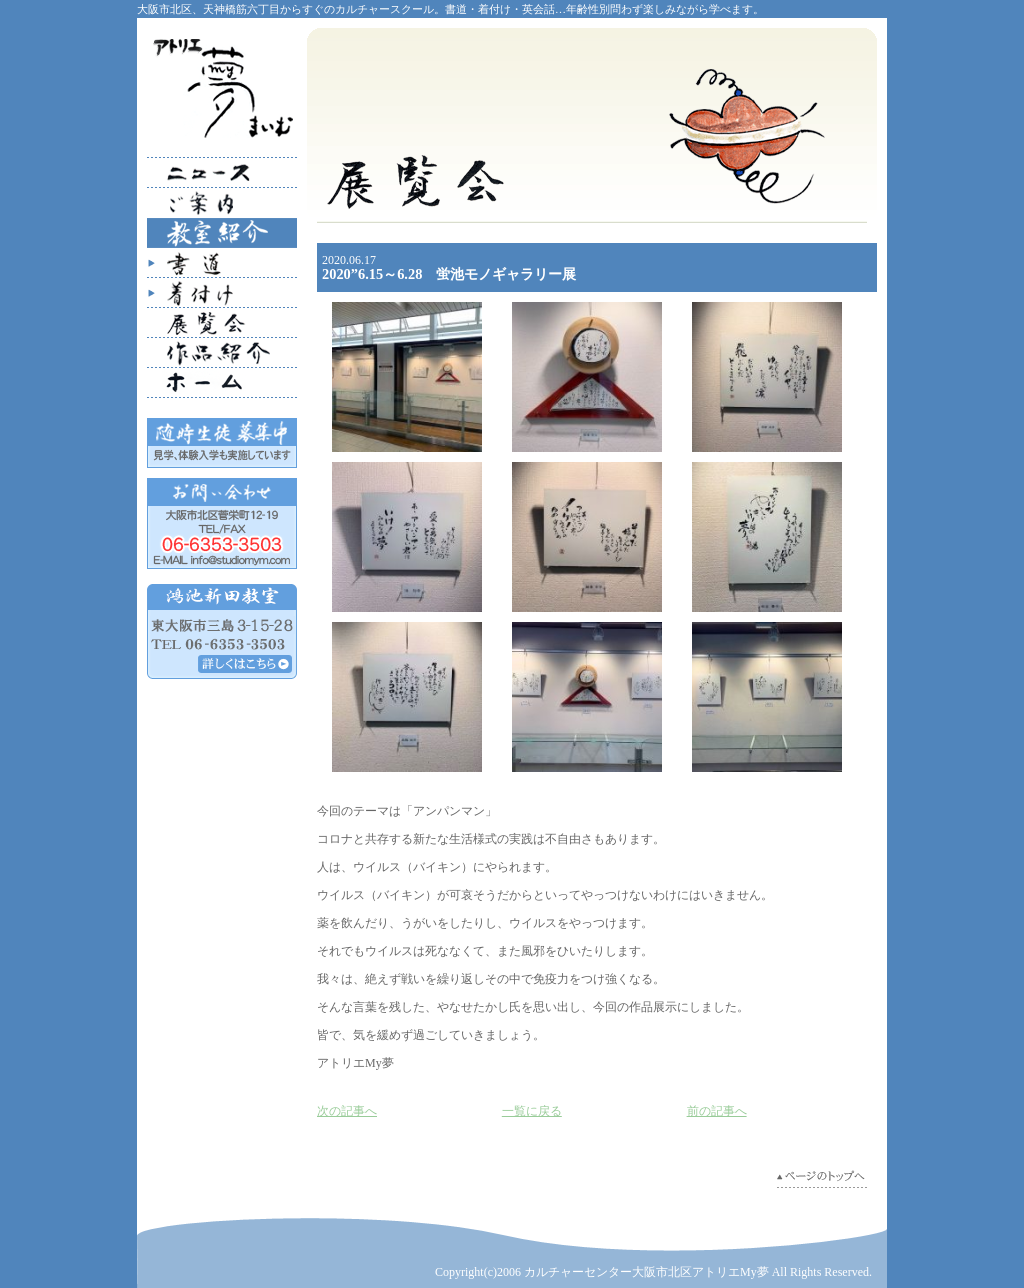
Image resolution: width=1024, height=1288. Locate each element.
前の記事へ (717, 1111)
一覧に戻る (532, 1111)
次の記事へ (347, 1111)
